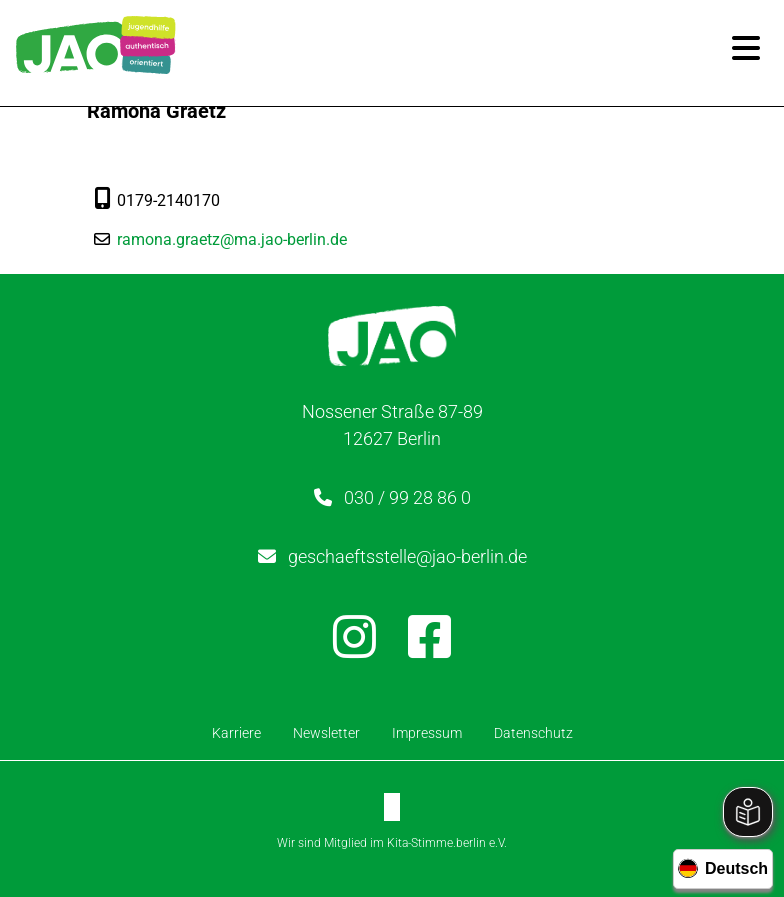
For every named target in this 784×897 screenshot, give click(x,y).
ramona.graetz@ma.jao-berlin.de (236, 239)
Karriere (236, 733)
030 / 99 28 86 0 (407, 497)
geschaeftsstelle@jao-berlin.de (407, 556)
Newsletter (326, 733)
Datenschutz (533, 733)
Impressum (427, 733)
